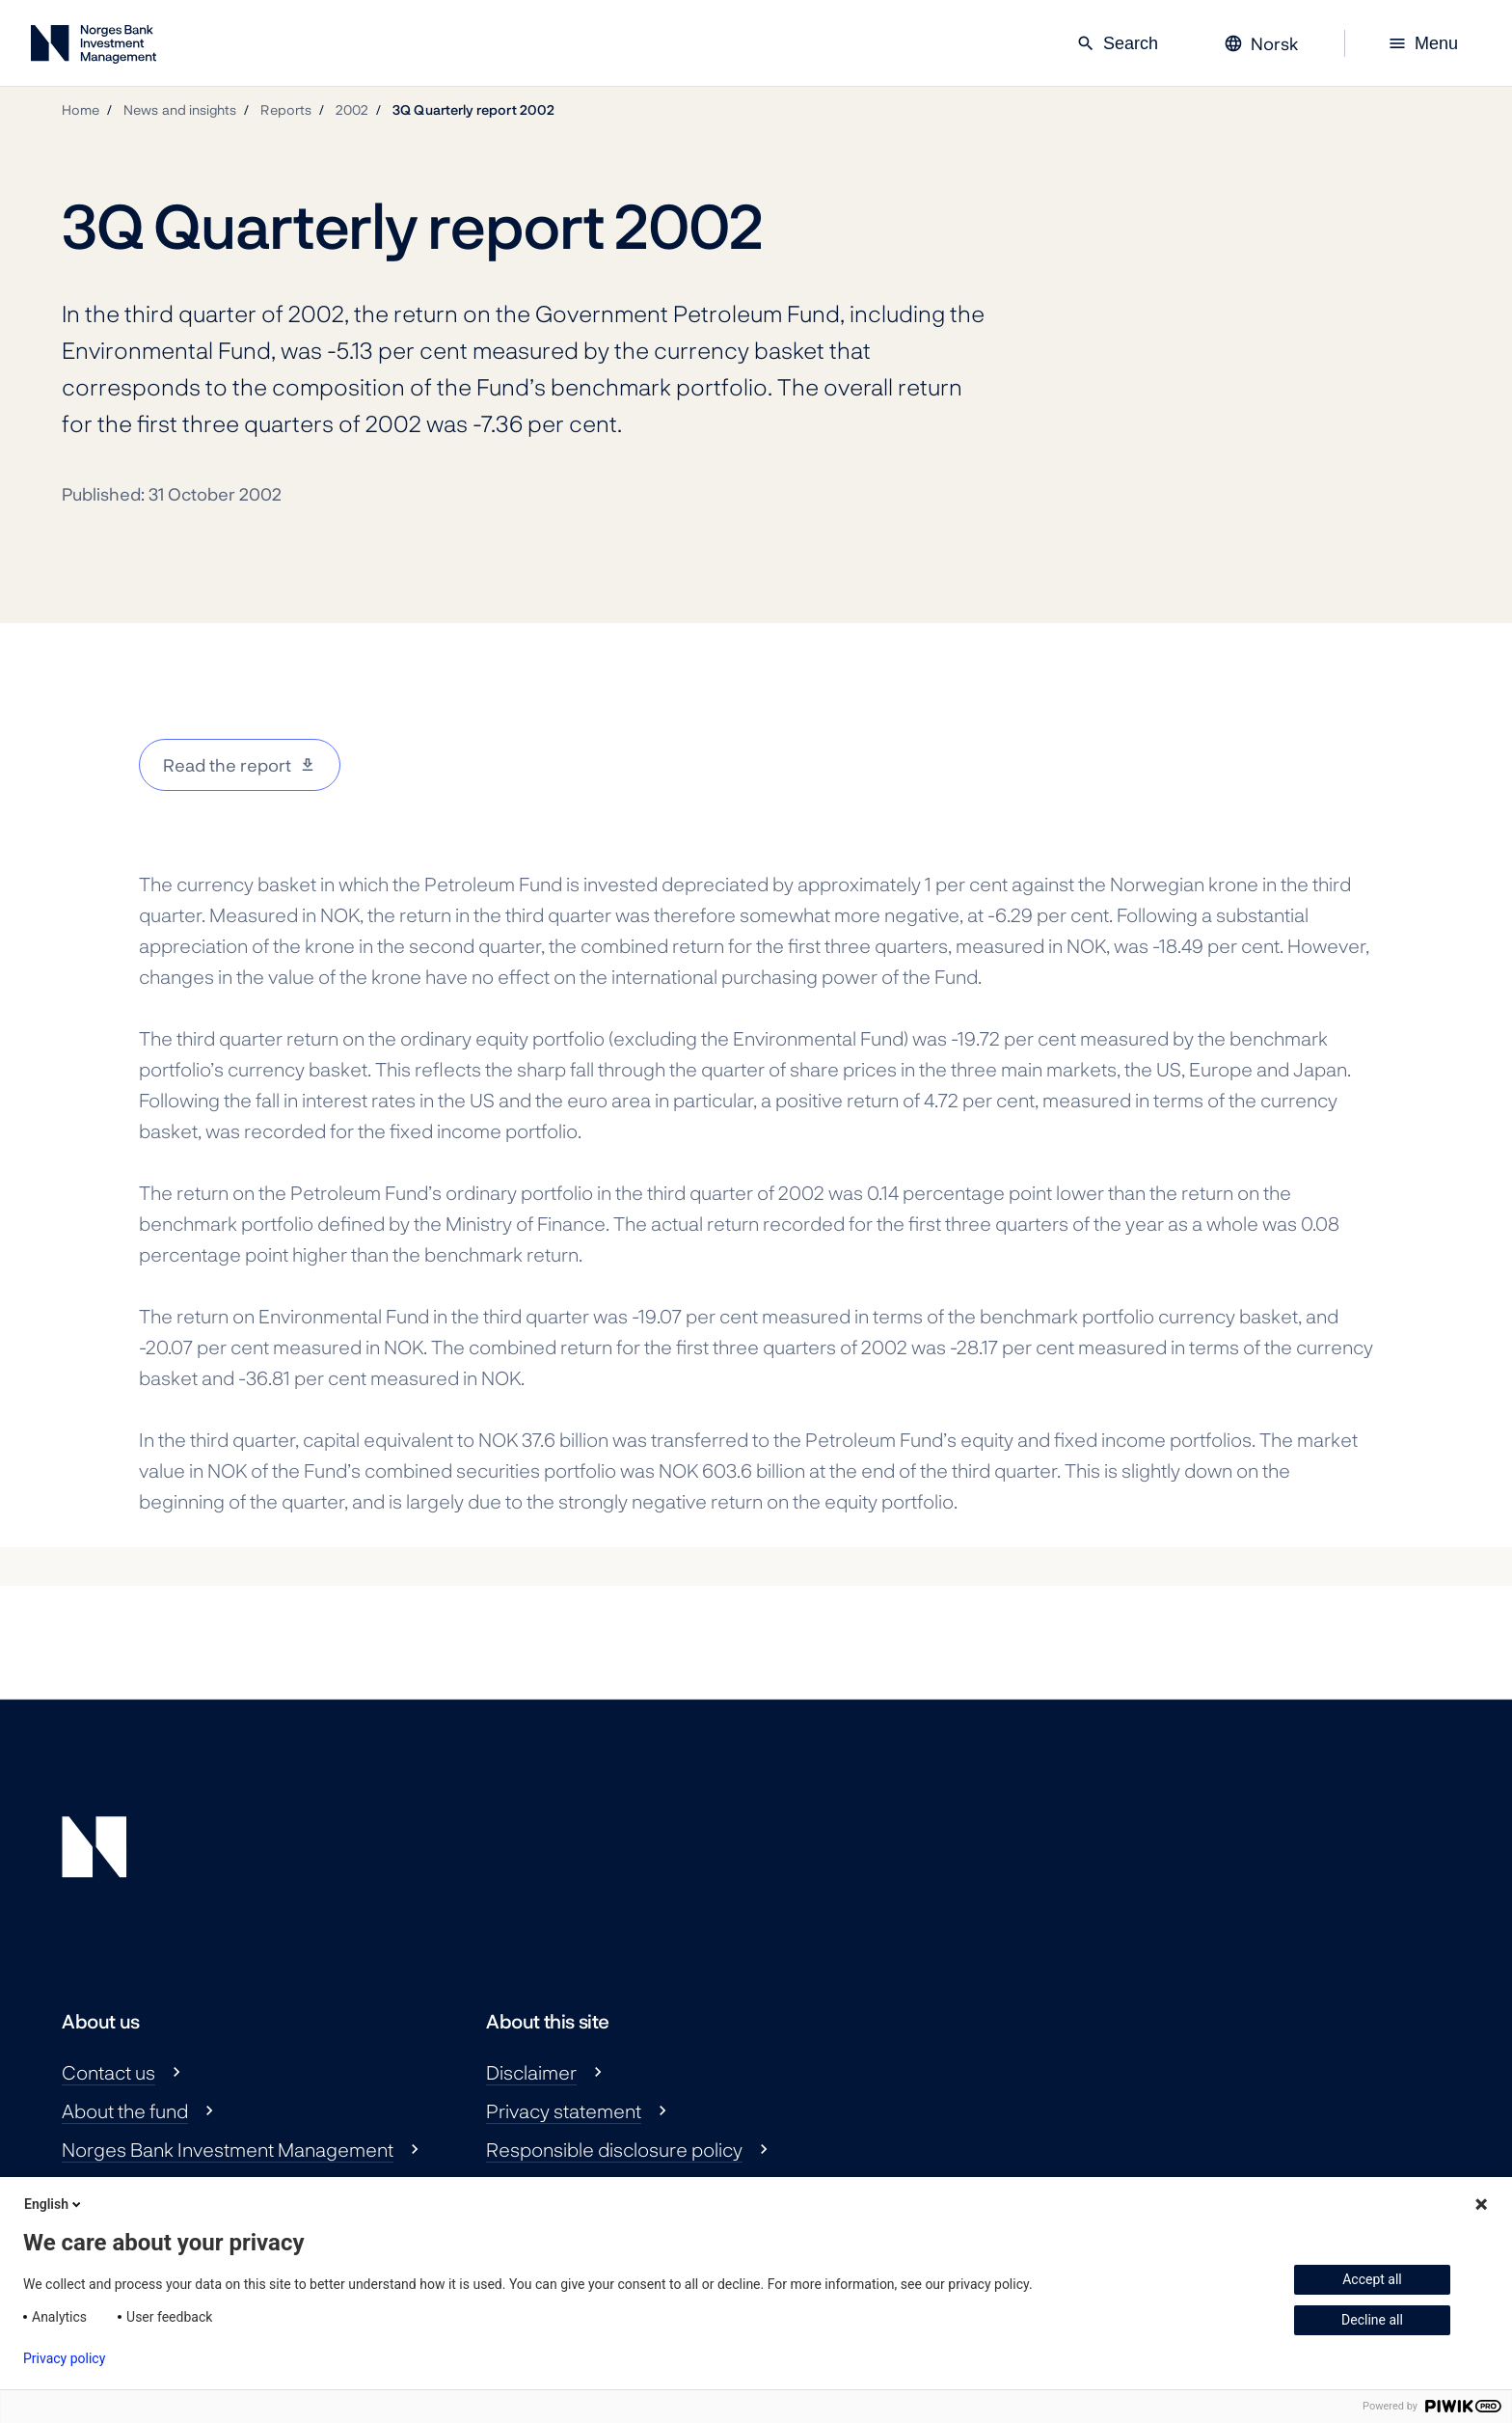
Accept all (1372, 2279)
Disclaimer (531, 2071)
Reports (285, 109)
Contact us (108, 2071)
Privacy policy (64, 2358)
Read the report (227, 765)
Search (1117, 43)
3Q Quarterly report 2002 (473, 109)
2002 (352, 109)
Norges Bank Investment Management (227, 2149)
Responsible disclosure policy (614, 2149)
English (54, 2204)
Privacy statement (563, 2110)
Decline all (1372, 2320)
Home (80, 109)
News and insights (179, 109)
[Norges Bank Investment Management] (93, 47)
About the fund (125, 2110)
